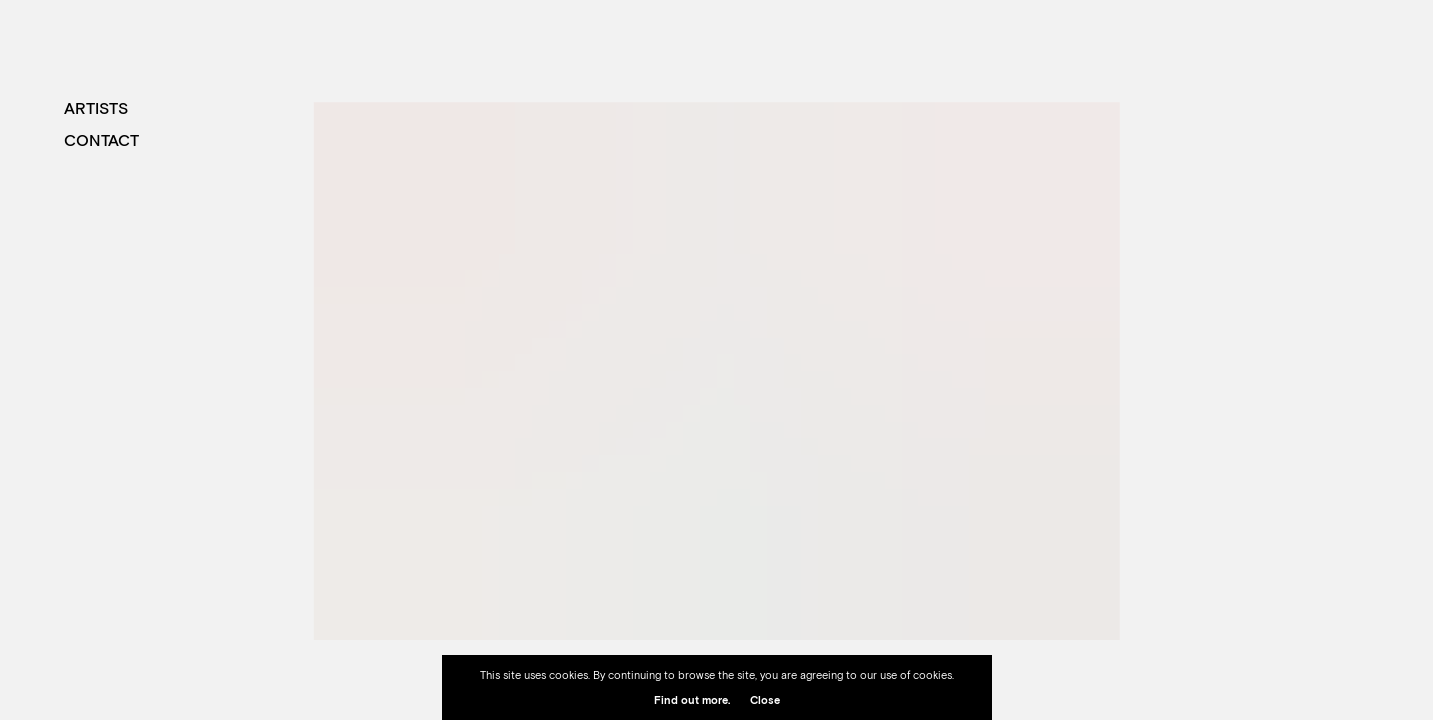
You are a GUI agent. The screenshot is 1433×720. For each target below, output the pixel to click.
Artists (96, 108)
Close (765, 700)
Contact (101, 140)
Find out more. (692, 700)
